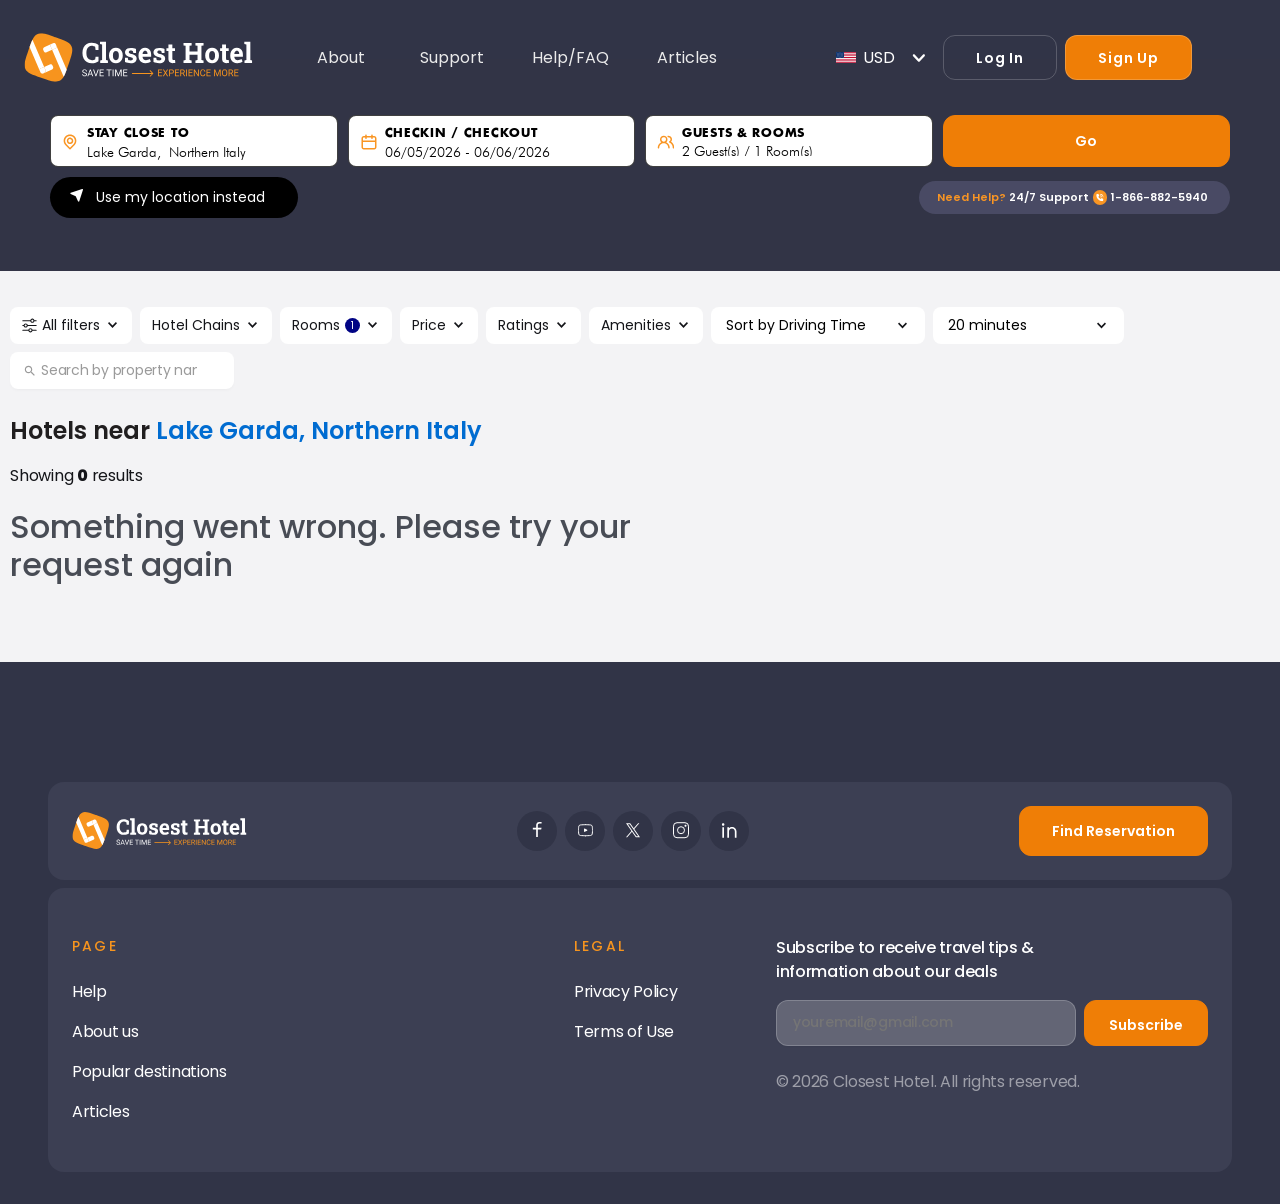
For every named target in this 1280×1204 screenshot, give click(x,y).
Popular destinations (149, 1071)
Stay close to (138, 133)
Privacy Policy (626, 991)
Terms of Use (624, 1031)
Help (89, 991)
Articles (100, 1111)
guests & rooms (743, 133)
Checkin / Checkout (461, 133)
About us (105, 1031)
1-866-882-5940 (1159, 197)
